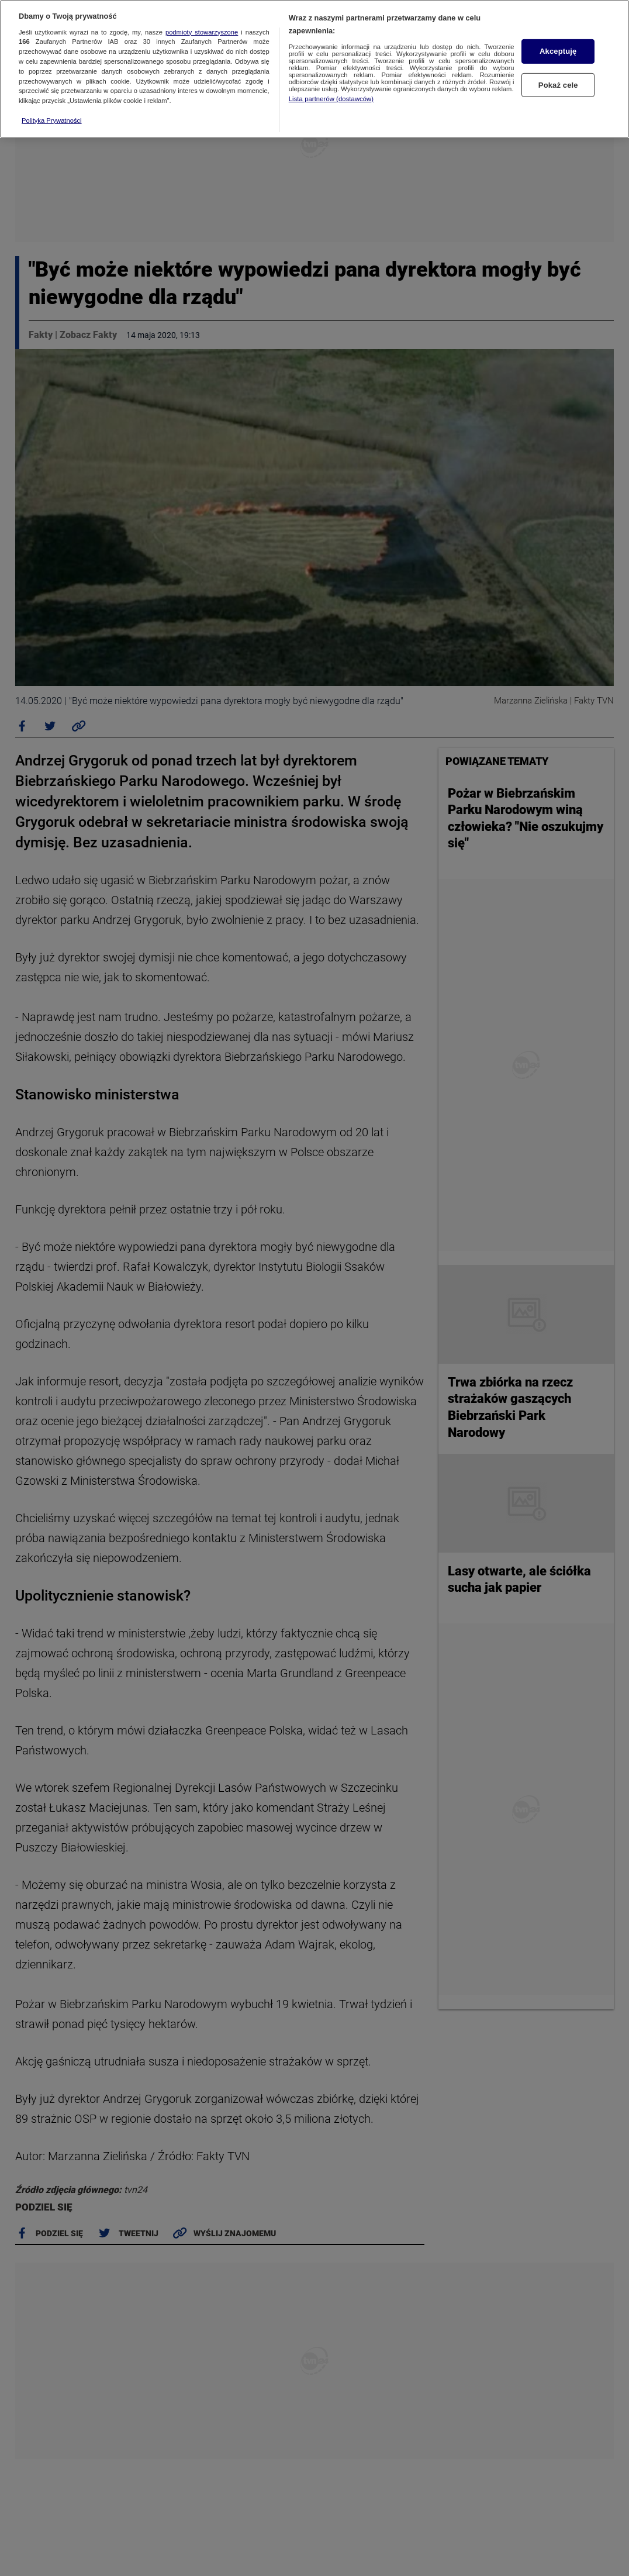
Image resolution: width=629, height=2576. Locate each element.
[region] (314, 69)
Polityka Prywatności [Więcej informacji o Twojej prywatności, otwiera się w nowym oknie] (52, 120)
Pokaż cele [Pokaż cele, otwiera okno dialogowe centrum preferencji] (558, 84)
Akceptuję (558, 51)
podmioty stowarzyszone (201, 32)
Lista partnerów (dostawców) (331, 98)
